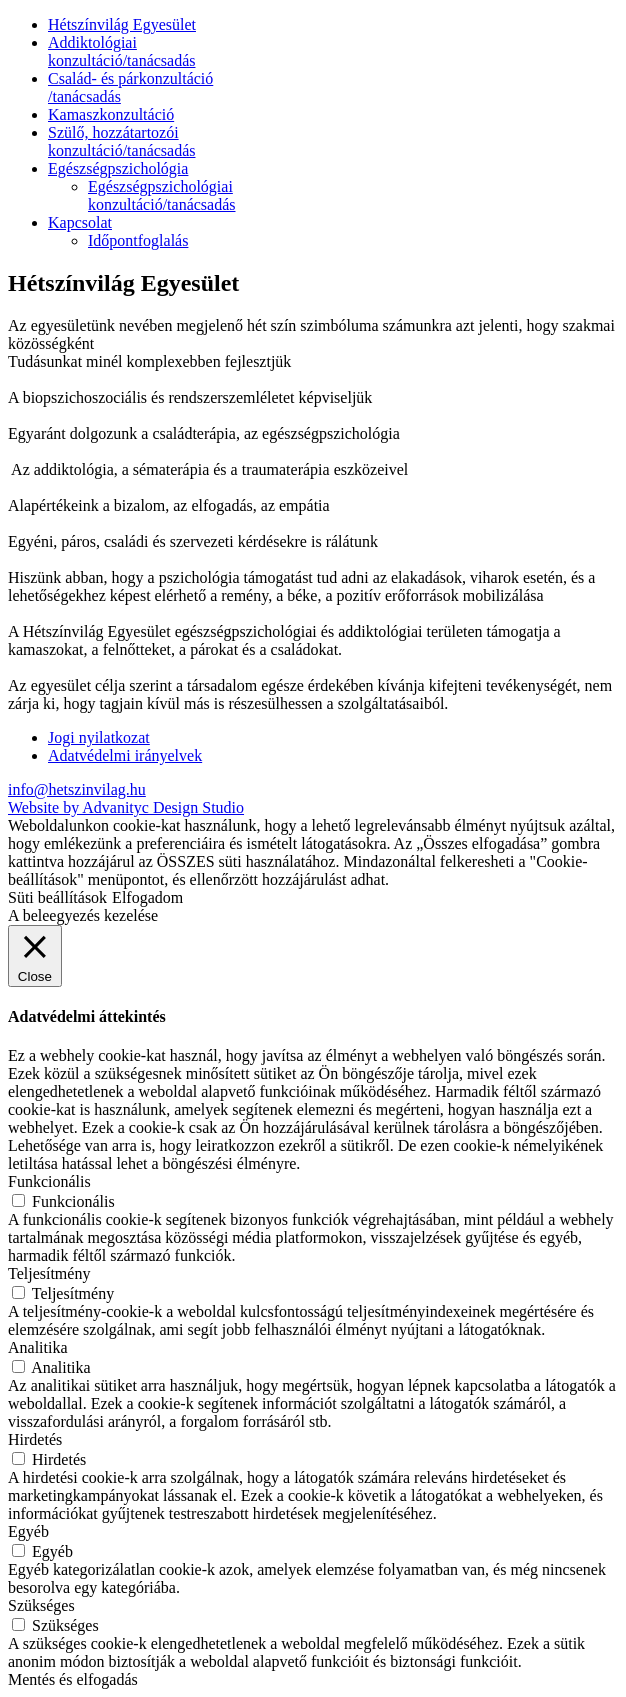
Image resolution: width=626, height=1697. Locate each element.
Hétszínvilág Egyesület (122, 24)
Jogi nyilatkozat (99, 737)
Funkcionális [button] (49, 1181)
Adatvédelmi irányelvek (125, 755)
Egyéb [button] (28, 1531)
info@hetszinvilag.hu (77, 789)
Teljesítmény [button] (49, 1273)
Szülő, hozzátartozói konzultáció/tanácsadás (122, 141)
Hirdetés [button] (35, 1439)
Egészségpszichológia (118, 168)
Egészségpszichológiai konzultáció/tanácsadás (162, 195)
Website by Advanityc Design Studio (126, 807)
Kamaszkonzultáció (111, 114)
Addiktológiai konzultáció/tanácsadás (122, 51)
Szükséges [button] (41, 1605)
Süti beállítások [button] (57, 897)
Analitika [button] (38, 1347)
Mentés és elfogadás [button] (73, 1679)
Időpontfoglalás (138, 240)
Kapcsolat (80, 222)
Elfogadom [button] (147, 897)
